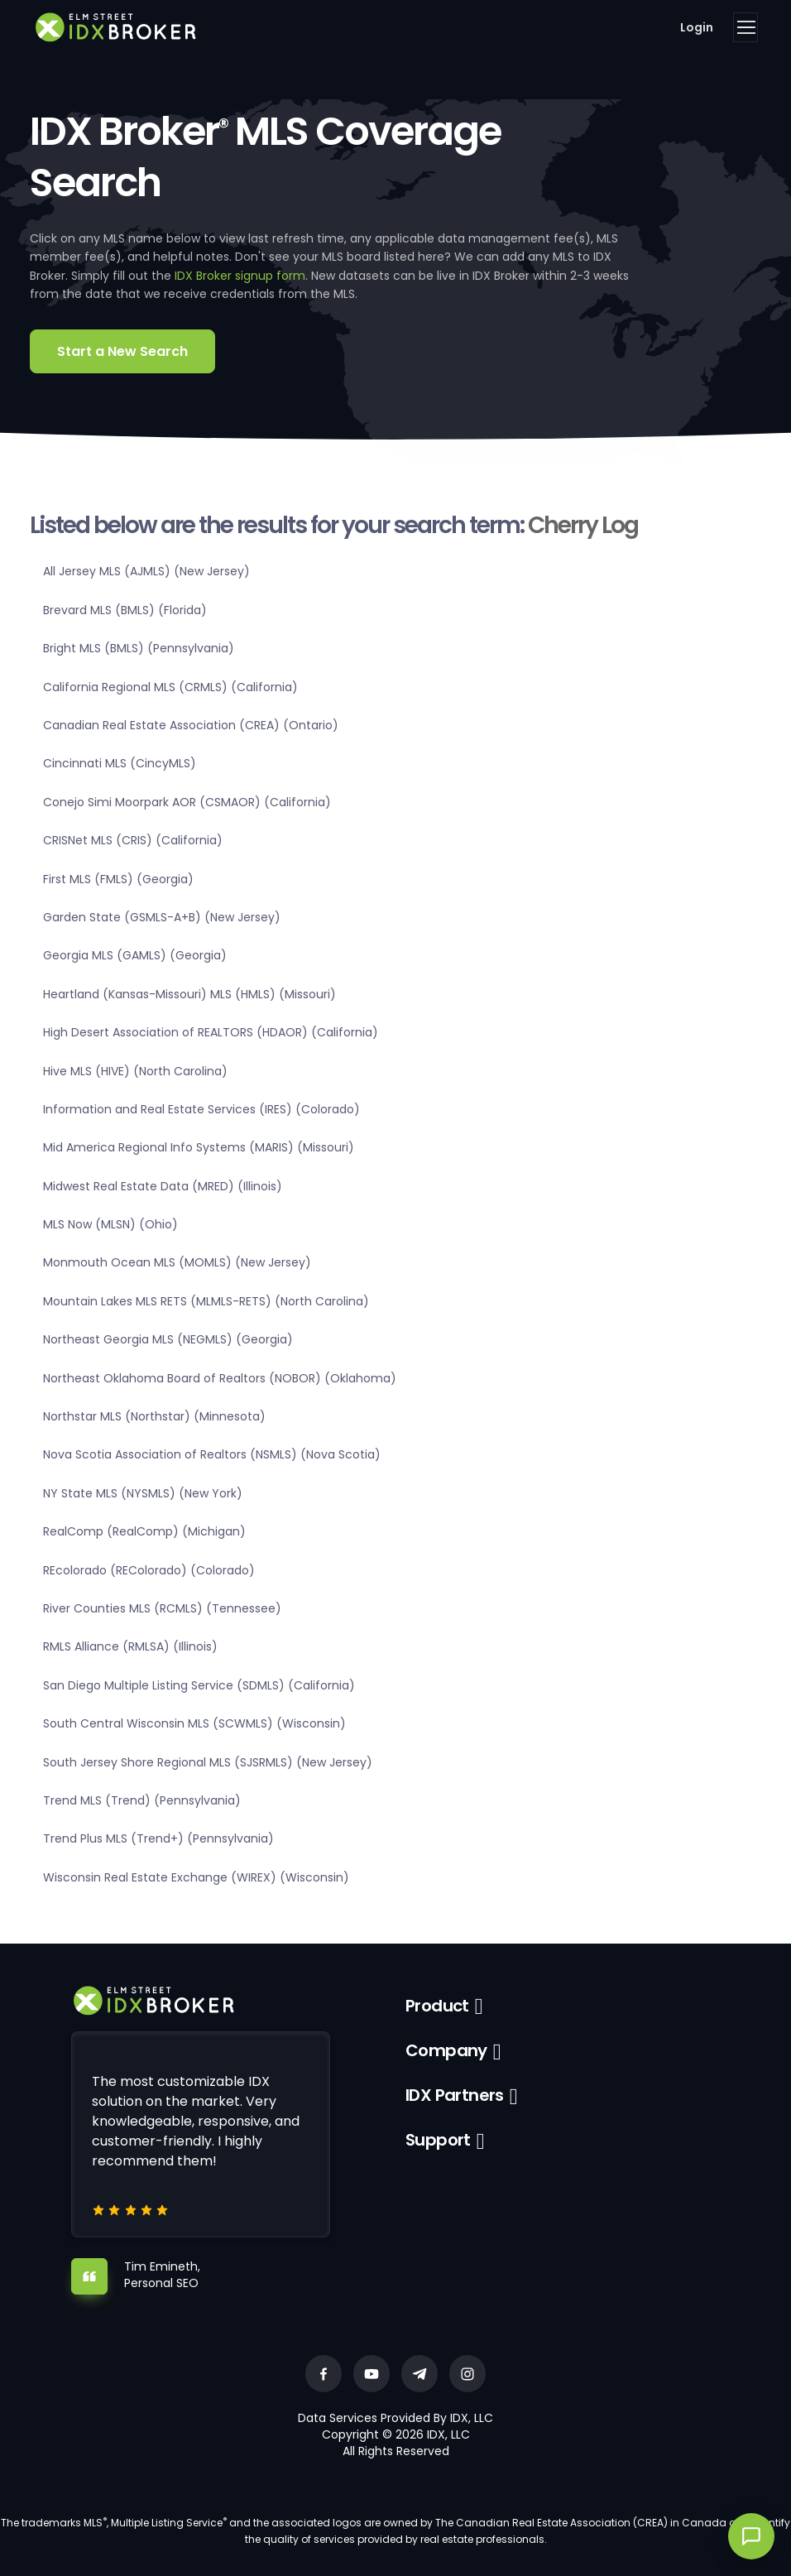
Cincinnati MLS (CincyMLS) (119, 763)
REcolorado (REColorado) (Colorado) (149, 1570)
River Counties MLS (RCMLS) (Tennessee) (162, 1608)
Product (437, 2005)
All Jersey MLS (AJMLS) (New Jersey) (146, 571)
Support (438, 2139)
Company (446, 2050)
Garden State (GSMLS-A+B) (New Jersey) (161, 917)
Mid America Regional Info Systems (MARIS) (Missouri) (198, 1147)
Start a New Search (122, 351)
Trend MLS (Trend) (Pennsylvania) (142, 1800)
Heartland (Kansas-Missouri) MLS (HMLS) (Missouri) (189, 994)
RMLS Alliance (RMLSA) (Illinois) (130, 1646)
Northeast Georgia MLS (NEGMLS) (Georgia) (168, 1339)
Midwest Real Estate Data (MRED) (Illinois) (162, 1186)
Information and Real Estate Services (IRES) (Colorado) (201, 1109)
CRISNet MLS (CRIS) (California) (133, 840)
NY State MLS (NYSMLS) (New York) (142, 1493)
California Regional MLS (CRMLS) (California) (170, 687)
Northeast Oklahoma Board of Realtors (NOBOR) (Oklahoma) (219, 1378)
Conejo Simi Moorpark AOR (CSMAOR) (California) (187, 802)
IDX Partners (454, 2095)
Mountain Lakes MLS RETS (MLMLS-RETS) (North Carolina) (206, 1301)
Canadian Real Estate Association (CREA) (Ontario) (190, 725)
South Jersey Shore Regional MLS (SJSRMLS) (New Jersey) (207, 1762)
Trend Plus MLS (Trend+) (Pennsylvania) (158, 1838)
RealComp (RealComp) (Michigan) (144, 1531)
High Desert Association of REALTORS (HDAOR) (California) (210, 1032)
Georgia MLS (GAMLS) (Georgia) (135, 955)
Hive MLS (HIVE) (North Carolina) (135, 1071)
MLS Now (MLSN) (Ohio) (110, 1224)
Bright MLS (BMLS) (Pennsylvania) (138, 648)
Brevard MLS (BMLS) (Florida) (125, 610)
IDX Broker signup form (240, 275)
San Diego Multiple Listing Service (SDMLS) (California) (199, 1685)
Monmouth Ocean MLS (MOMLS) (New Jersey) (177, 1262)
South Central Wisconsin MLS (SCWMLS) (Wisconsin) (194, 1723)
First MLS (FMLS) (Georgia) (118, 879)
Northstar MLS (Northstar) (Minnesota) (154, 1416)
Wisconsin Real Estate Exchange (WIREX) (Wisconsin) (196, 1877)
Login (696, 27)
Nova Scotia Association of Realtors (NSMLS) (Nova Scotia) (212, 1454)
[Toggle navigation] (745, 27)
